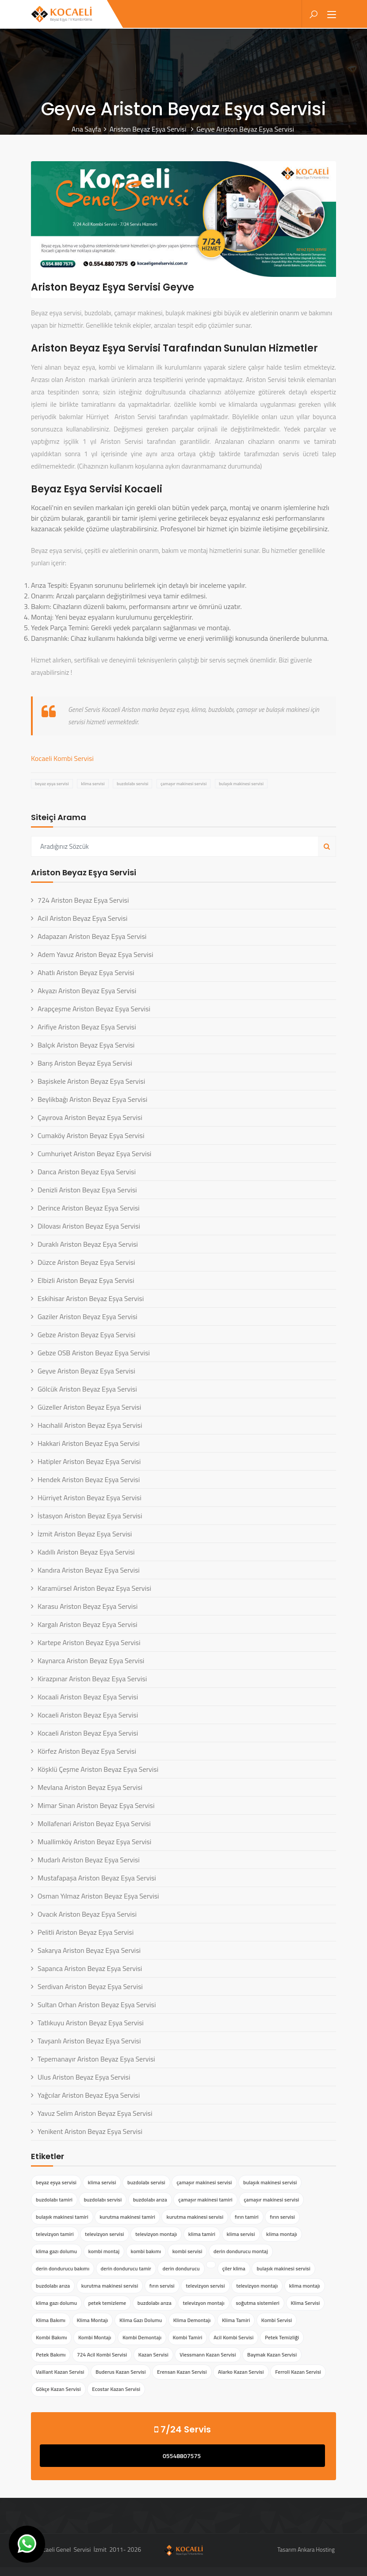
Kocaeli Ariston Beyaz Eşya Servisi (88, 1715)
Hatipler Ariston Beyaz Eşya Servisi (89, 1461)
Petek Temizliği (282, 2337)
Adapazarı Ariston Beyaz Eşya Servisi (92, 936)
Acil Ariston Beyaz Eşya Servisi (82, 918)
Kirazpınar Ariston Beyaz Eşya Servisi (92, 1678)
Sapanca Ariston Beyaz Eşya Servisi (90, 1968)
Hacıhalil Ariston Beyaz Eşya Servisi (90, 1425)
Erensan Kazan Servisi (181, 2372)
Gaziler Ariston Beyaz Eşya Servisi (88, 1316)
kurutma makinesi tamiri (127, 2217)
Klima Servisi (305, 2303)
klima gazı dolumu (56, 2251)
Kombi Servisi (276, 2320)
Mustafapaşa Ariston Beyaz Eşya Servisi (97, 1877)
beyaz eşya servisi (52, 783)
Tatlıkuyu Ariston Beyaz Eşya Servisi (91, 2022)
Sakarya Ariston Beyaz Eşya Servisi (89, 1950)
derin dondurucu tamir (126, 2268)
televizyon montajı (156, 2234)
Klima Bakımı (50, 2320)
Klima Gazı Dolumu (140, 2320)
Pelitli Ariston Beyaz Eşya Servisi (86, 1932)
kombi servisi (187, 2251)
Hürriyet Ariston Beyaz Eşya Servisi (89, 1497)
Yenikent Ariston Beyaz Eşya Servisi (90, 2131)
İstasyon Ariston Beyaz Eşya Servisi (90, 1515)
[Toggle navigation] (331, 15)
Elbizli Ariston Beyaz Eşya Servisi (86, 1280)
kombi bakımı (146, 2251)
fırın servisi (282, 2217)
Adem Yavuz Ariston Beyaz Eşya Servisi (95, 954)
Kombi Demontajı (141, 2337)
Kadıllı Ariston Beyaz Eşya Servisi (86, 1552)
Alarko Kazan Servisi (241, 2372)
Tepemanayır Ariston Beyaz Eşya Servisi (96, 2059)
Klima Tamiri (236, 2320)
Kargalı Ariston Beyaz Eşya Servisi (88, 1624)
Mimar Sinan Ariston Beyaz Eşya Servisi (96, 1805)
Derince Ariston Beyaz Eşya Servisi (89, 1208)
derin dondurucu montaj (241, 2251)
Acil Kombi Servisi (233, 2337)
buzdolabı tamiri (54, 2199)
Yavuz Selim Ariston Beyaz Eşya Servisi (95, 2113)
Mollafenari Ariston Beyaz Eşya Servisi (94, 1823)
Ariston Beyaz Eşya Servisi (149, 129)
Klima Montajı (92, 2320)
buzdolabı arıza (150, 2199)
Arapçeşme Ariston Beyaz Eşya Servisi (94, 1008)
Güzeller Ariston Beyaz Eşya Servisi (89, 1407)
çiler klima (233, 2268)
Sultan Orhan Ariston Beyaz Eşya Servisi (97, 2004)
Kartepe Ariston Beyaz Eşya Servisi (89, 1642)
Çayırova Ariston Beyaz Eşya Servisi (90, 1117)
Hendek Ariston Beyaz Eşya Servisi (89, 1479)
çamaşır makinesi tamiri (205, 2199)
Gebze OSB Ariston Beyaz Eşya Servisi (94, 1352)
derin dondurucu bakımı (62, 2268)
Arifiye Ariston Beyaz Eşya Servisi (87, 1026)
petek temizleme (107, 2303)
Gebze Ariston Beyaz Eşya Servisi (86, 1334)
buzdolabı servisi (132, 783)
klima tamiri (201, 2234)
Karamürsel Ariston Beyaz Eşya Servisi (94, 1588)
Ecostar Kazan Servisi (116, 2389)
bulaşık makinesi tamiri (62, 2217)
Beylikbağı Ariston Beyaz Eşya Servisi (92, 1099)
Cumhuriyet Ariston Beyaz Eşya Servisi (94, 1153)
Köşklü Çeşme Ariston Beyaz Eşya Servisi (98, 1769)
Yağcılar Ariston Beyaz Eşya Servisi (89, 2095)
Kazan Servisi (153, 2354)
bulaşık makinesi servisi (241, 783)
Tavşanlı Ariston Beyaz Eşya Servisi (89, 2040)
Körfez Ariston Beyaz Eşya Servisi (87, 1751)
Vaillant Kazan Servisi (60, 2372)
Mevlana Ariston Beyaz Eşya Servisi (90, 1787)
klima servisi (92, 783)
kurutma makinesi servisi (194, 2217)
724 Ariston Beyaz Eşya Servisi (83, 900)
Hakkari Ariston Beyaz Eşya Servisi (89, 1443)
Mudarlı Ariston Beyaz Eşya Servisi (89, 1859)
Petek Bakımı (50, 2354)
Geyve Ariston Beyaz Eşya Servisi (86, 1371)
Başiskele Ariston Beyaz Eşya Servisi (91, 1081)
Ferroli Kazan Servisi (298, 2372)
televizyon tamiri (55, 2234)
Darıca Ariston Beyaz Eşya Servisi (87, 1171)
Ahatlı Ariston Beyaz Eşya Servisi (86, 972)
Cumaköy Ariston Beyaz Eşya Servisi (91, 1135)
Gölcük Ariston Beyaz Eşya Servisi (87, 1389)
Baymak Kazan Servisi (272, 2354)
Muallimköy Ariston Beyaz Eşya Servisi (94, 1841)
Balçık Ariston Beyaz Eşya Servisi (86, 1045)
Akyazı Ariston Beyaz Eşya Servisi (87, 990)
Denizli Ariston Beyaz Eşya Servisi (87, 1189)
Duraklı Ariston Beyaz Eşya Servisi (88, 1244)
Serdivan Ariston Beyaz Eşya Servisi (90, 1986)
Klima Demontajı (192, 2320)
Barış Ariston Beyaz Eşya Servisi (85, 1063)
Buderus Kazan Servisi (121, 2372)
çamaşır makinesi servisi (183, 783)
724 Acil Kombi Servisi (102, 2354)
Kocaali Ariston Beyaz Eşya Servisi (88, 1696)
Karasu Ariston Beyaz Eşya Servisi (88, 1606)
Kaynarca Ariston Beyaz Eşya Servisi (91, 1660)
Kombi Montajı (94, 2337)
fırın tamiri (247, 2217)
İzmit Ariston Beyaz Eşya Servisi (85, 1533)
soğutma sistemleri (257, 2303)
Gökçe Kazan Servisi (58, 2389)
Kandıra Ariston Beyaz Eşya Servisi (89, 1570)
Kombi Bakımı (51, 2337)
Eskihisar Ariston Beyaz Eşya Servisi (91, 1298)
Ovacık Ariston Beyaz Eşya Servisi (87, 1914)
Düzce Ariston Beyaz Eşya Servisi (86, 1262)
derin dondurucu (180, 2268)
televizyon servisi (104, 2234)
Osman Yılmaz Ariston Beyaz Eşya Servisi (98, 1896)
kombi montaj (104, 2251)
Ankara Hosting (316, 2549)
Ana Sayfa (85, 129)
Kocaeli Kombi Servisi (62, 758)
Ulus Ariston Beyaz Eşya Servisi (84, 2077)
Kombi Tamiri (188, 2337)
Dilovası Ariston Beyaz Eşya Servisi (89, 1226)
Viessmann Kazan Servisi (208, 2354)
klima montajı (281, 2234)
